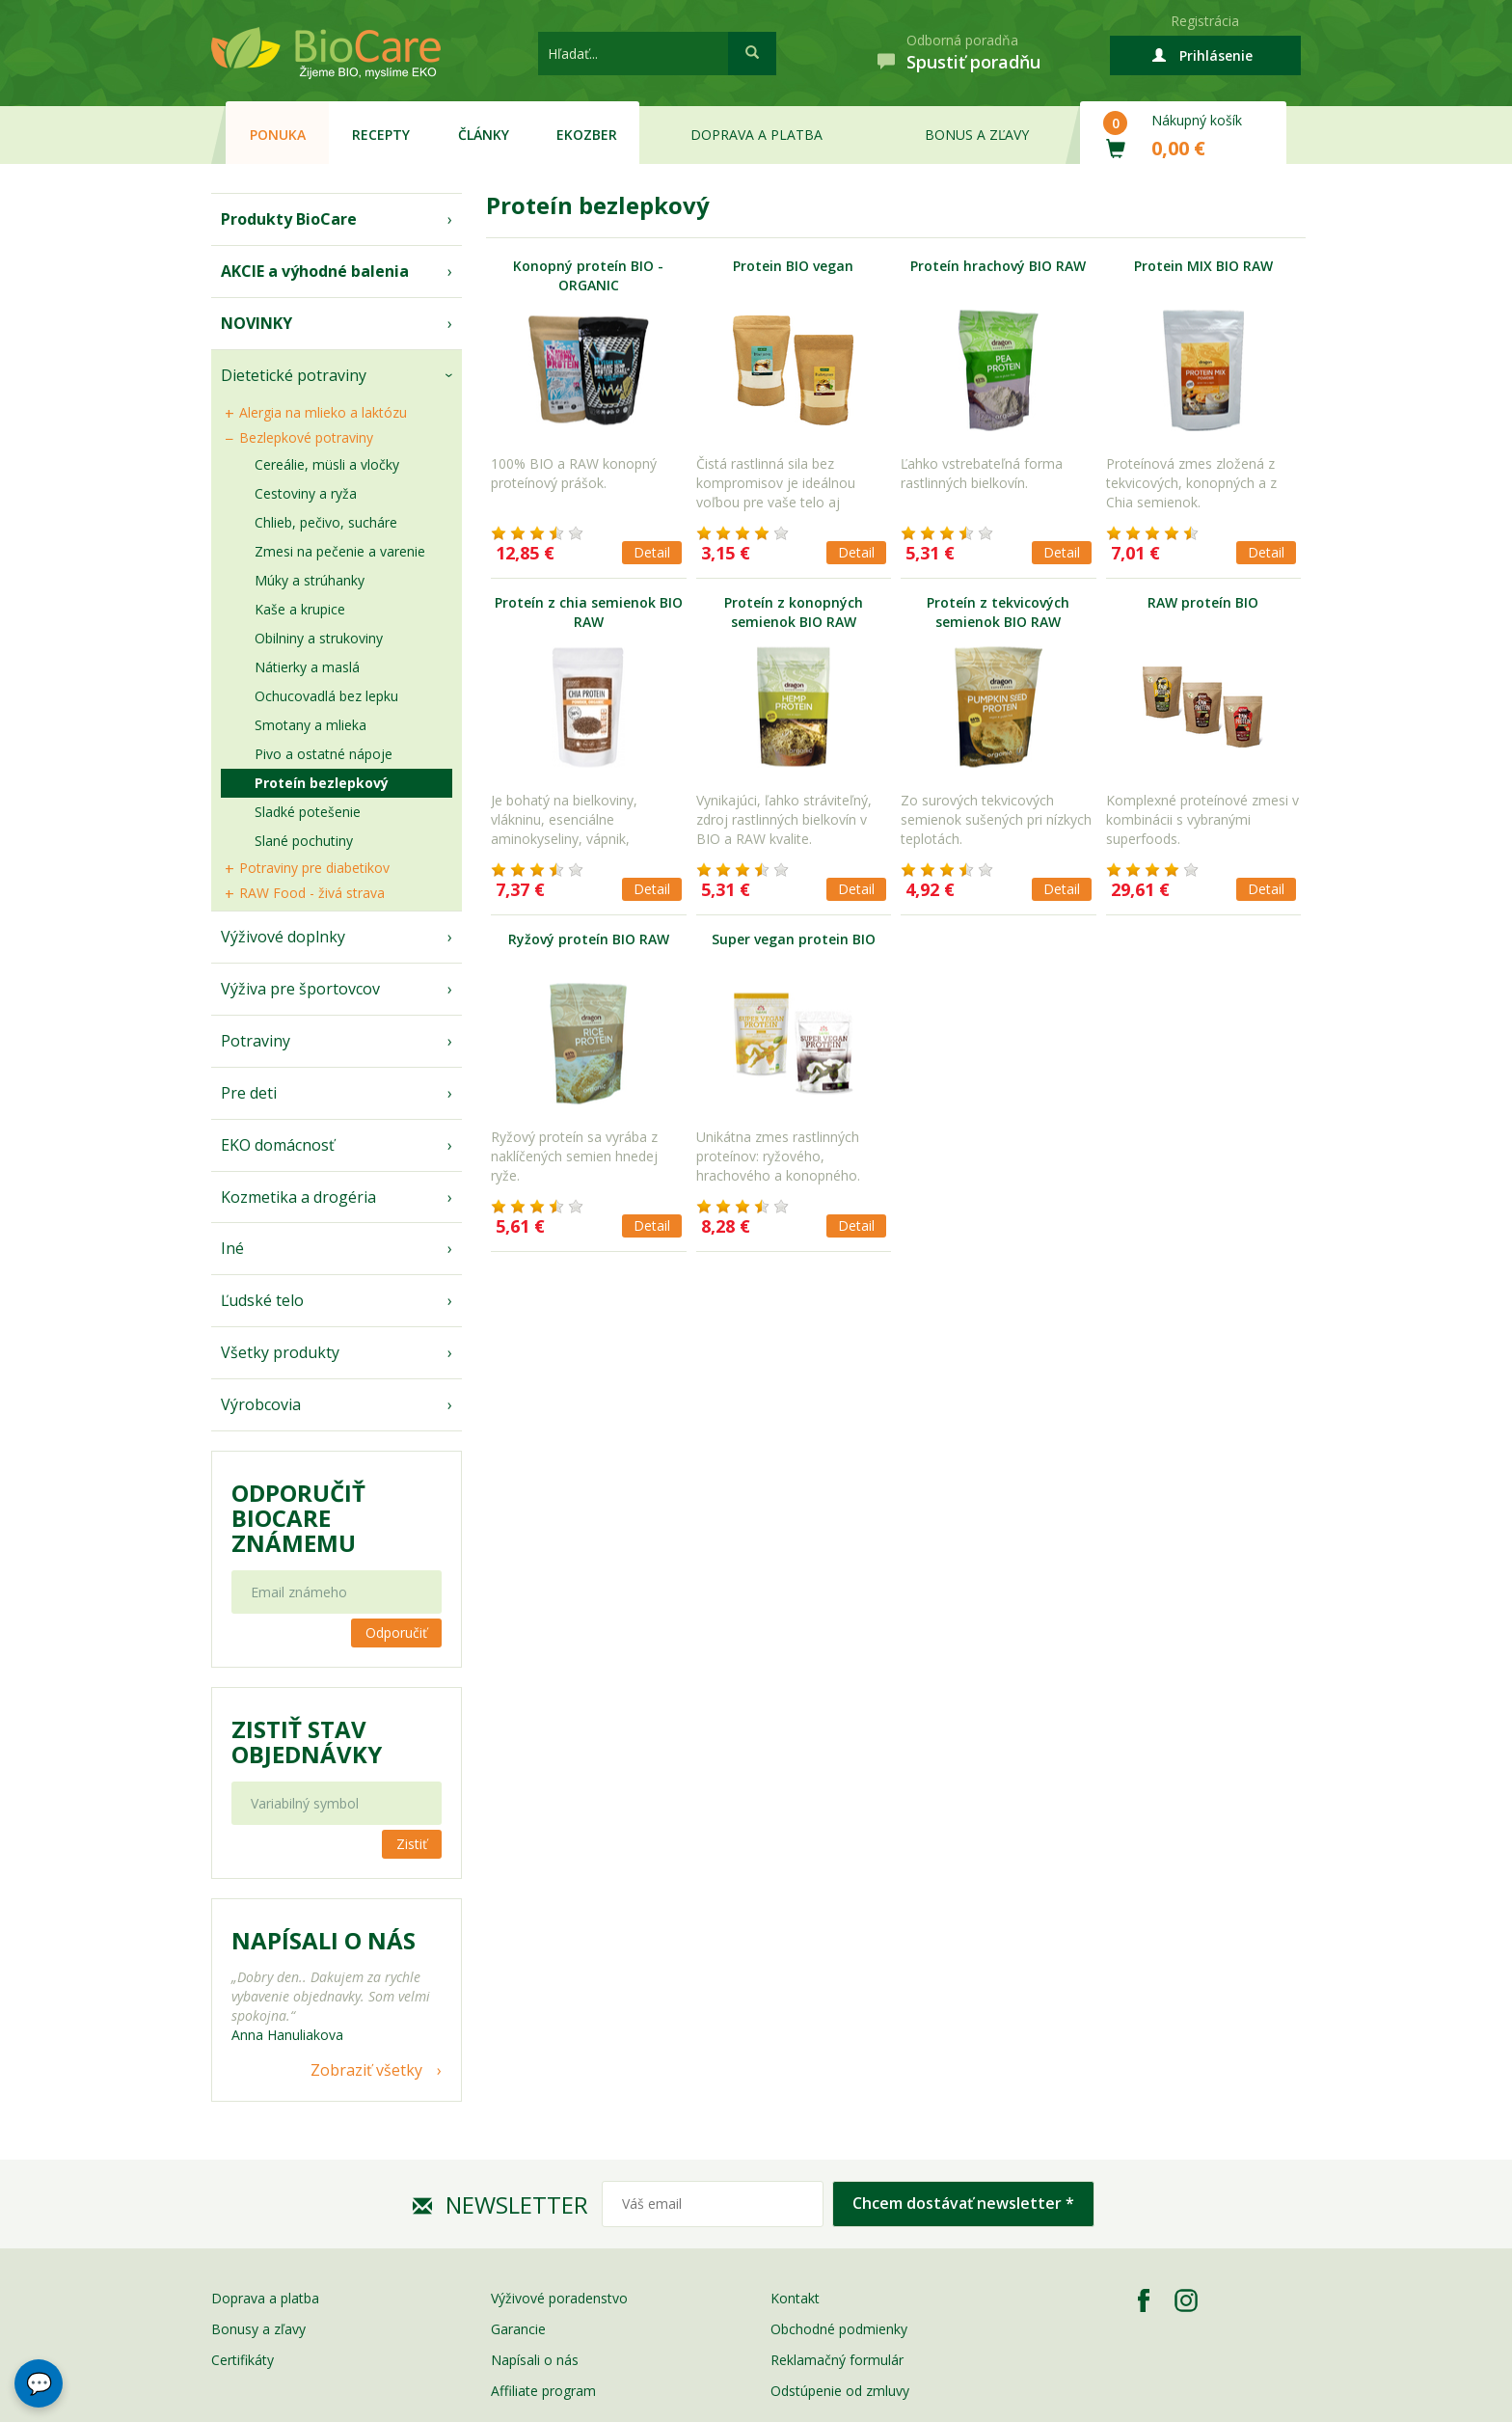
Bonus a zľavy (977, 134)
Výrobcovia (261, 1404)
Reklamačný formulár (837, 2360)
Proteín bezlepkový (322, 783)
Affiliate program (543, 2390)
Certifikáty (242, 2360)
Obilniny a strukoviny (319, 638)
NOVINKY (256, 323)
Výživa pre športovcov (300, 988)
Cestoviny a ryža (306, 493)
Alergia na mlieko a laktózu (323, 412)
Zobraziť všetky (366, 2070)
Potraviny (255, 1040)
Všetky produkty (280, 1352)
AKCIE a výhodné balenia (315, 271)
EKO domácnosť (278, 1145)
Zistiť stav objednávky (306, 1742)
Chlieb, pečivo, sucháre (326, 522)
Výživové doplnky (283, 936)
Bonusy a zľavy (258, 2329)
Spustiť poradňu (973, 61)
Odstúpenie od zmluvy (839, 2390)
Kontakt (795, 2298)
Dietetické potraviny (293, 375)
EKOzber (586, 134)
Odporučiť (396, 1632)
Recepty (381, 134)
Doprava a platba (756, 134)
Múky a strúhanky (309, 580)
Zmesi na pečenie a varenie (340, 551)
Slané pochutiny (304, 840)
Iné (232, 1248)
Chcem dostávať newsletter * (963, 2203)
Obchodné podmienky (838, 2329)
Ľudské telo (262, 1300)
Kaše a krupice (300, 609)
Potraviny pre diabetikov (314, 867)
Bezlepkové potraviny (306, 437)
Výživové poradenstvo (559, 2298)
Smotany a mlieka (310, 725)
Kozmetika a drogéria (298, 1197)
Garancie (518, 2329)
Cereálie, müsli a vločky (327, 464)
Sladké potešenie (308, 812)
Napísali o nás (535, 2360)
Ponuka (278, 134)
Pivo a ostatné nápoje (323, 754)
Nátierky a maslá (307, 667)
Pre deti (249, 1092)
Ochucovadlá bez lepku (326, 696)
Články (483, 134)
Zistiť (411, 1844)
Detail (652, 552)
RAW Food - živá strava (312, 893)
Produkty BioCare (289, 219)
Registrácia (1205, 21)
